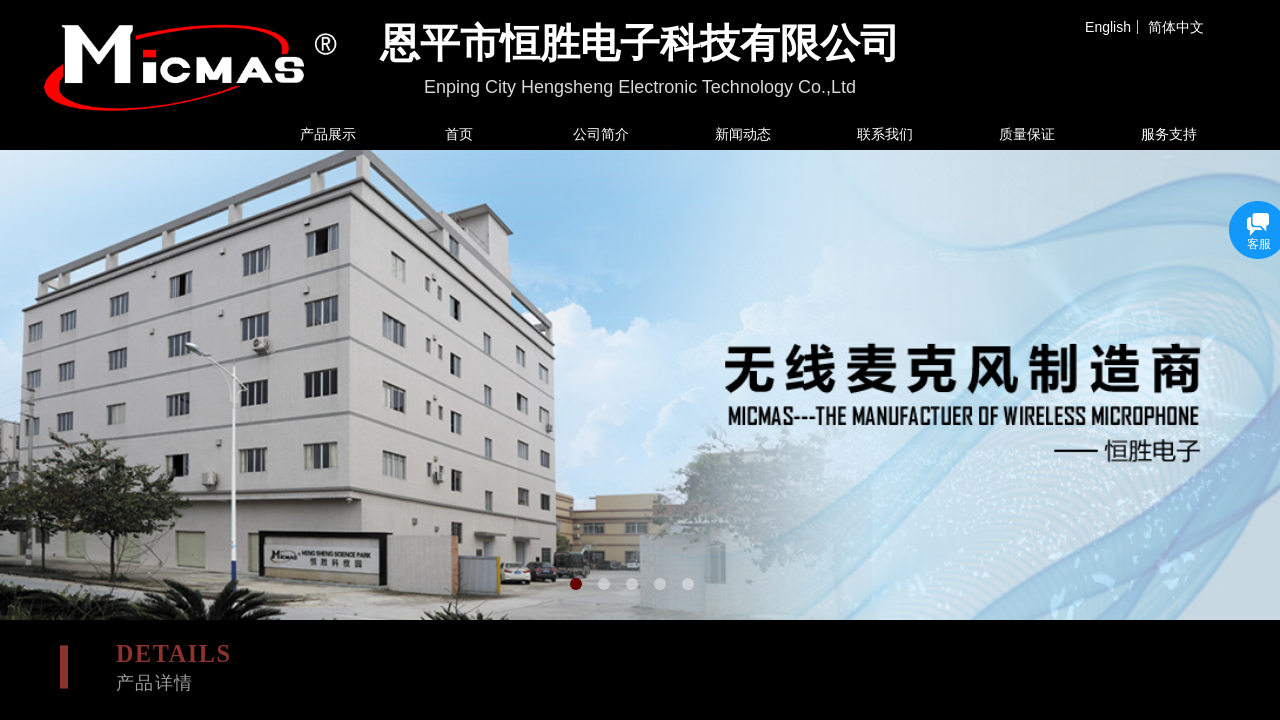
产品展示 (328, 134)
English (1108, 27)
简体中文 (1176, 27)
